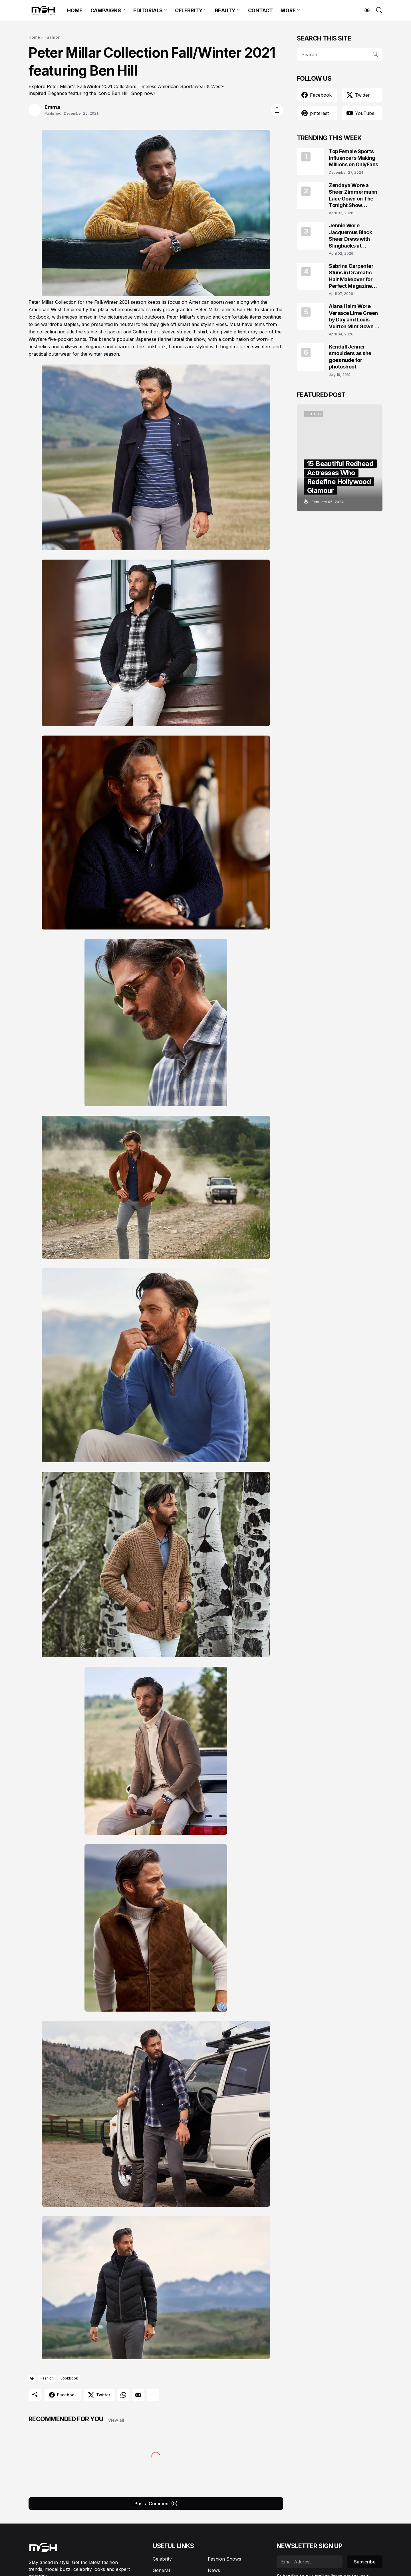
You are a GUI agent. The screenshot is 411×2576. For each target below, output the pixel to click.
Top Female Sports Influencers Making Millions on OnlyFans (353, 158)
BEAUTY (225, 10)
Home (34, 37)
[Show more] (153, 2395)
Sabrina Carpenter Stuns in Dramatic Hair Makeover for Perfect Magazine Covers (351, 276)
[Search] (376, 10)
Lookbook (69, 2378)
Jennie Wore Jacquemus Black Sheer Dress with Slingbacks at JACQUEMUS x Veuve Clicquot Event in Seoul (355, 235)
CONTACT (260, 10)
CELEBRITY (188, 10)
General (161, 2570)
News (214, 2570)
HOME (74, 10)
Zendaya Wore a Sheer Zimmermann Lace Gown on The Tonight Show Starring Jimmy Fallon (355, 195)
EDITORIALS (148, 10)
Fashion (53, 37)
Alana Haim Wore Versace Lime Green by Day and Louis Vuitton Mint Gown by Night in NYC (354, 316)
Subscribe (365, 2562)
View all (116, 2420)
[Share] (277, 110)
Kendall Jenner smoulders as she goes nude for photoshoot (350, 357)
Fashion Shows (224, 2559)
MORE (288, 10)
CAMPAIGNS (105, 10)
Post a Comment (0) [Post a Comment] (156, 2503)
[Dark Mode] (364, 10)
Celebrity (162, 2559)
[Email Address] (309, 2561)
